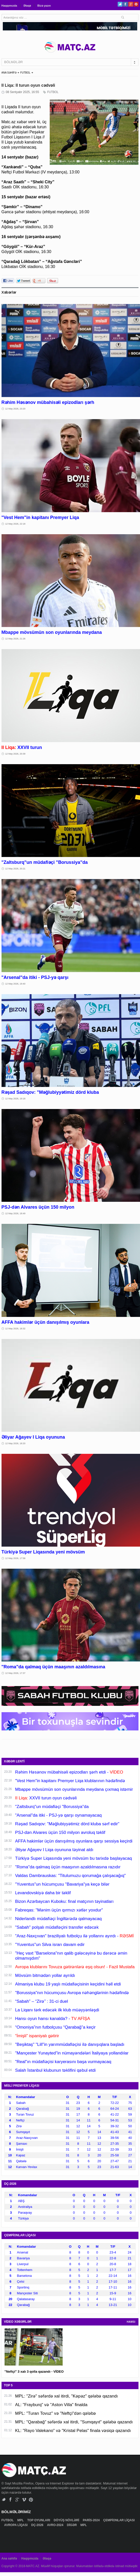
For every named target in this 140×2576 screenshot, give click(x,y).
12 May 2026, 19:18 (15, 1098)
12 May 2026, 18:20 (15, 1443)
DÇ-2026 (37, 2525)
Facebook (125, 4)
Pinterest (136, 4)
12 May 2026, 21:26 (15, 638)
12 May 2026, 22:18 (15, 524)
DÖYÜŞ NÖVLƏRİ (67, 2520)
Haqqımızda (9, 5)
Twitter (120, 4)
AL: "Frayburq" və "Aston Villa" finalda (51, 2404)
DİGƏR (72, 2525)
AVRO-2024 (55, 2525)
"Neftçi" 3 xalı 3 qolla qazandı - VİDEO (34, 2371)
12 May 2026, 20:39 (15, 754)
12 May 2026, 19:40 (15, 983)
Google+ (130, 4)
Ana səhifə (9, 2558)
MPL (20, 2520)
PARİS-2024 (91, 2520)
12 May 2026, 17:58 (15, 1558)
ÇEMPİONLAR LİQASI (119, 2520)
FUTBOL (25, 72)
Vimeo (24, 2499)
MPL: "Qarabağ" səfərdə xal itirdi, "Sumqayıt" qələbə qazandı (74, 2422)
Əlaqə (27, 5)
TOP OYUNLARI (39, 2520)
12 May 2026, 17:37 (15, 1673)
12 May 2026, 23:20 (15, 408)
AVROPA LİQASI (16, 2525)
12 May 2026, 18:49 (15, 1213)
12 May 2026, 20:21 (15, 868)
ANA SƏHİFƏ (9, 72)
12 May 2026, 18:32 (15, 1328)
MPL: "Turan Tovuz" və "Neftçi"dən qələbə (55, 2413)
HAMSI (131, 2321)
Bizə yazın (44, 5)
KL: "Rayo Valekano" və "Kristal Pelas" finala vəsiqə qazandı (73, 2430)
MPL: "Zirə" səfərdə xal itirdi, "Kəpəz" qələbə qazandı (66, 2396)
